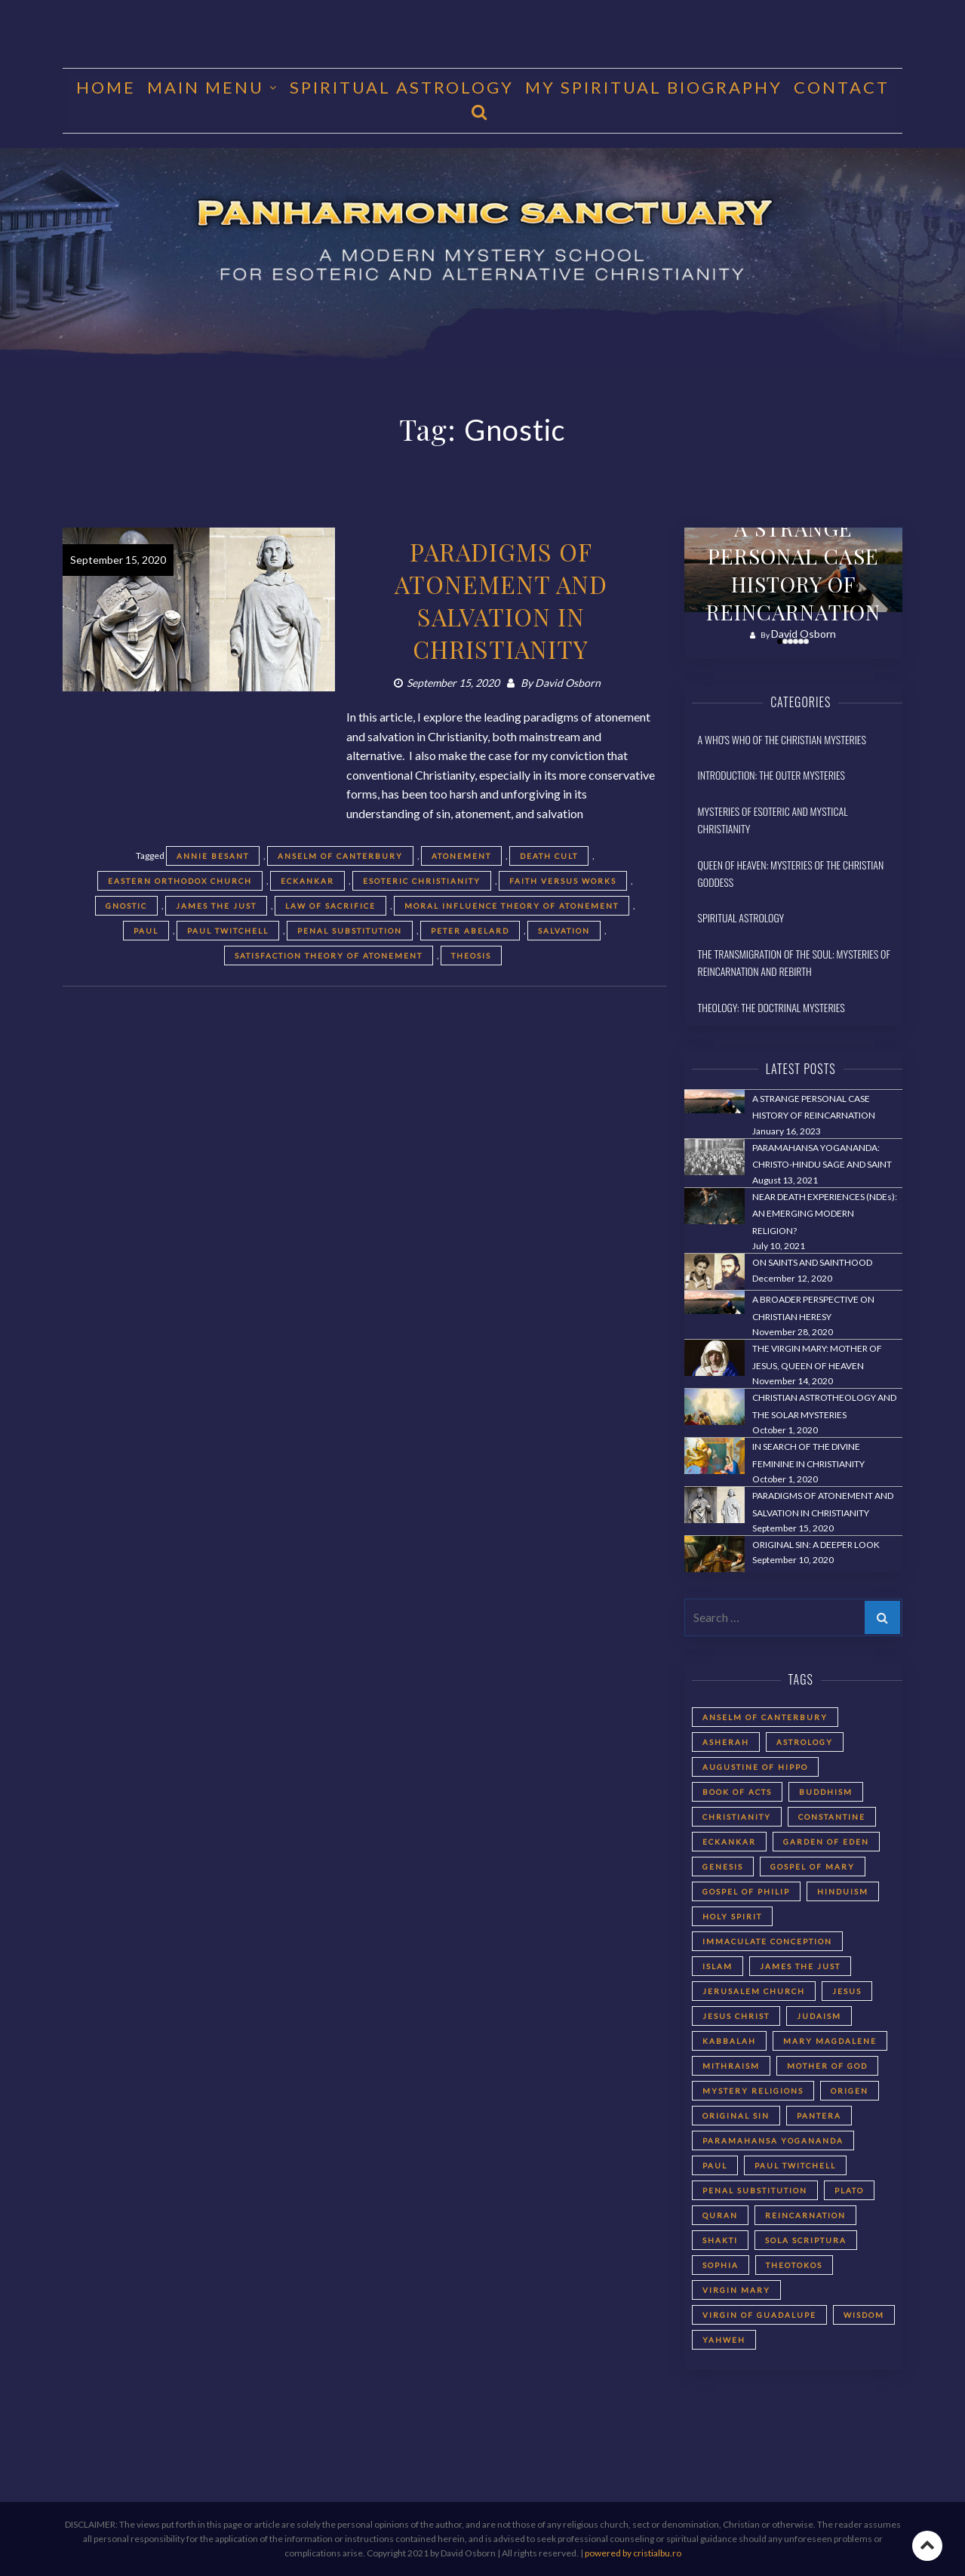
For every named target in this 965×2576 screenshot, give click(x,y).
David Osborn (568, 682)
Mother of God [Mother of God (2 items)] (827, 2065)
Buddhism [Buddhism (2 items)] (826, 1791)
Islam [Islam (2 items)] (717, 1966)
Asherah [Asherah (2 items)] (725, 1742)
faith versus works (562, 880)
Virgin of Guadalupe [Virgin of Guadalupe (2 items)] (759, 2314)
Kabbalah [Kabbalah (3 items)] (729, 2040)
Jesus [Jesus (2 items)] (847, 1991)
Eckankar (307, 880)
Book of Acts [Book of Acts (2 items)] (737, 1791)
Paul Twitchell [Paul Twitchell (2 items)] (795, 2165)
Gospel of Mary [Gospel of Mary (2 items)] (812, 1866)
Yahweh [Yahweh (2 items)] (723, 2339)
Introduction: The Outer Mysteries (771, 775)
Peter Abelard (470, 930)
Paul (146, 930)
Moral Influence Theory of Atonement (511, 905)
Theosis (471, 955)
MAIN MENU (205, 87)
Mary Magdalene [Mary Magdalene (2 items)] (830, 2040)
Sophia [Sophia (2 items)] (720, 2265)
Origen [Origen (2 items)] (849, 2090)
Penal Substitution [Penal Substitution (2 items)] (754, 2190)
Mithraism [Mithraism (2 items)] (731, 2065)
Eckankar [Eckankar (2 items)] (729, 1841)
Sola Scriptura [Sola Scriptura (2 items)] (806, 2240)
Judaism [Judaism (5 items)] (819, 2015)
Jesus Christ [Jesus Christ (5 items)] (736, 2015)
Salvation (564, 930)
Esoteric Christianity (422, 880)
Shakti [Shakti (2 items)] (720, 2240)
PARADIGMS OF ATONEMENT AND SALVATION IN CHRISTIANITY (501, 600)
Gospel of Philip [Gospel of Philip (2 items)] (746, 1891)
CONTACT (842, 87)
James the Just (216, 905)
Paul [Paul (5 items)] (714, 2165)
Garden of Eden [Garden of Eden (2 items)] (826, 1841)
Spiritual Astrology (402, 87)
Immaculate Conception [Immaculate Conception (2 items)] (767, 1941)
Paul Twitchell (228, 930)
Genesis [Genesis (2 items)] (722, 1866)
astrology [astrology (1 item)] (804, 1742)
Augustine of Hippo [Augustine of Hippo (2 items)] (755, 1766)
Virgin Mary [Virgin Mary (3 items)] (736, 2289)
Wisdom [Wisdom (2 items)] (864, 2314)
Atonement (461, 855)
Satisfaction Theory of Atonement (329, 955)
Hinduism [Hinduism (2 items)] (842, 1891)
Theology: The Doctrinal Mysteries (771, 1007)
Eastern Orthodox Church (180, 880)
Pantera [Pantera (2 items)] (819, 2115)
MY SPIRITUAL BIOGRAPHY (653, 87)
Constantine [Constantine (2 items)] (831, 1816)
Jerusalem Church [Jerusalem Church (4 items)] (753, 1991)
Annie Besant (213, 855)
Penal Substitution (349, 930)
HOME (106, 87)
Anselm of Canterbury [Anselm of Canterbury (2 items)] (765, 1717)
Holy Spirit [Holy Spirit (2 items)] (732, 1916)
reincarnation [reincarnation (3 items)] (805, 2215)
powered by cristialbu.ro (633, 2553)
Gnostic (126, 905)
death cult (549, 855)
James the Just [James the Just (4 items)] (800, 1966)
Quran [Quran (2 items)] (720, 2215)
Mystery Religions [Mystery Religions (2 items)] (753, 2090)
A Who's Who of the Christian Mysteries (782, 739)
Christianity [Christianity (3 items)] (736, 1816)
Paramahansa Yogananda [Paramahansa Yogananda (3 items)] (773, 2140)
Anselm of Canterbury (340, 855)
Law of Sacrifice (330, 905)
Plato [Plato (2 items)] (849, 2190)
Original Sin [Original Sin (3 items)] (736, 2115)
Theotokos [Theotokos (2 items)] (794, 2265)
